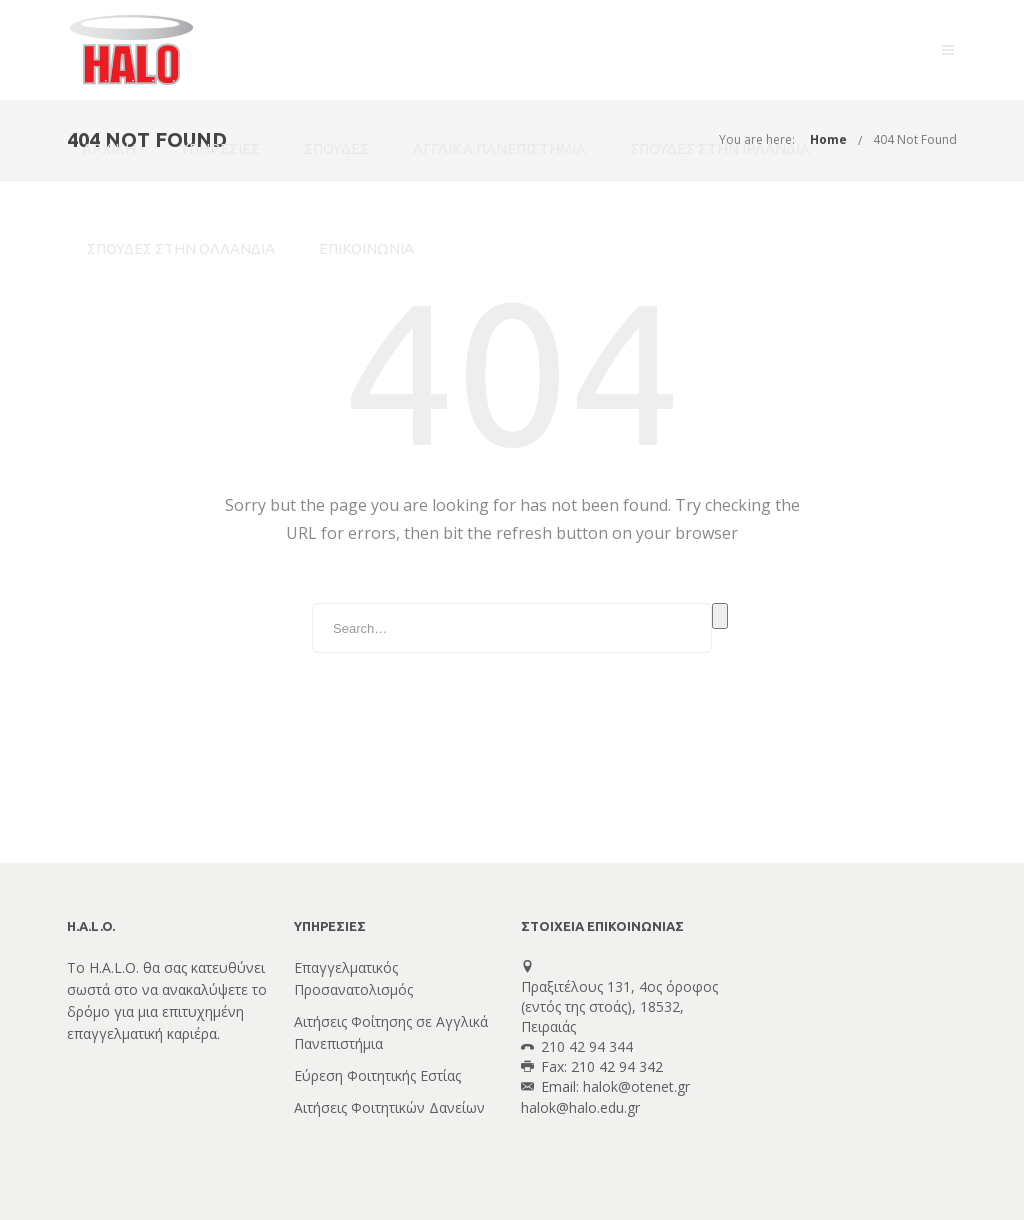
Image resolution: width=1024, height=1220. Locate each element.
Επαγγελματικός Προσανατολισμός (353, 978)
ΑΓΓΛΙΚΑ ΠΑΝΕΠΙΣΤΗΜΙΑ (499, 148)
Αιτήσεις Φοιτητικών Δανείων (389, 1107)
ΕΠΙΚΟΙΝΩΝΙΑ (366, 248)
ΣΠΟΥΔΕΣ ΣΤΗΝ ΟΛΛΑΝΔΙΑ (181, 248)
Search (720, 616)
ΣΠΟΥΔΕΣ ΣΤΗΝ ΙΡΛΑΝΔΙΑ (720, 148)
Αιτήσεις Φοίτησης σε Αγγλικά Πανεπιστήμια (391, 1032)
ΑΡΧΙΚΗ (109, 148)
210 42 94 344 (587, 1046)
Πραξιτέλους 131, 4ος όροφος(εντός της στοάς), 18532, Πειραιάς (619, 1006)
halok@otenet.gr (636, 1086)
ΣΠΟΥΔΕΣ (336, 148)
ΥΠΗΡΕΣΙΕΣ (220, 148)
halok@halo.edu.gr (580, 1107)
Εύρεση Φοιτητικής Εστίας (377, 1075)
